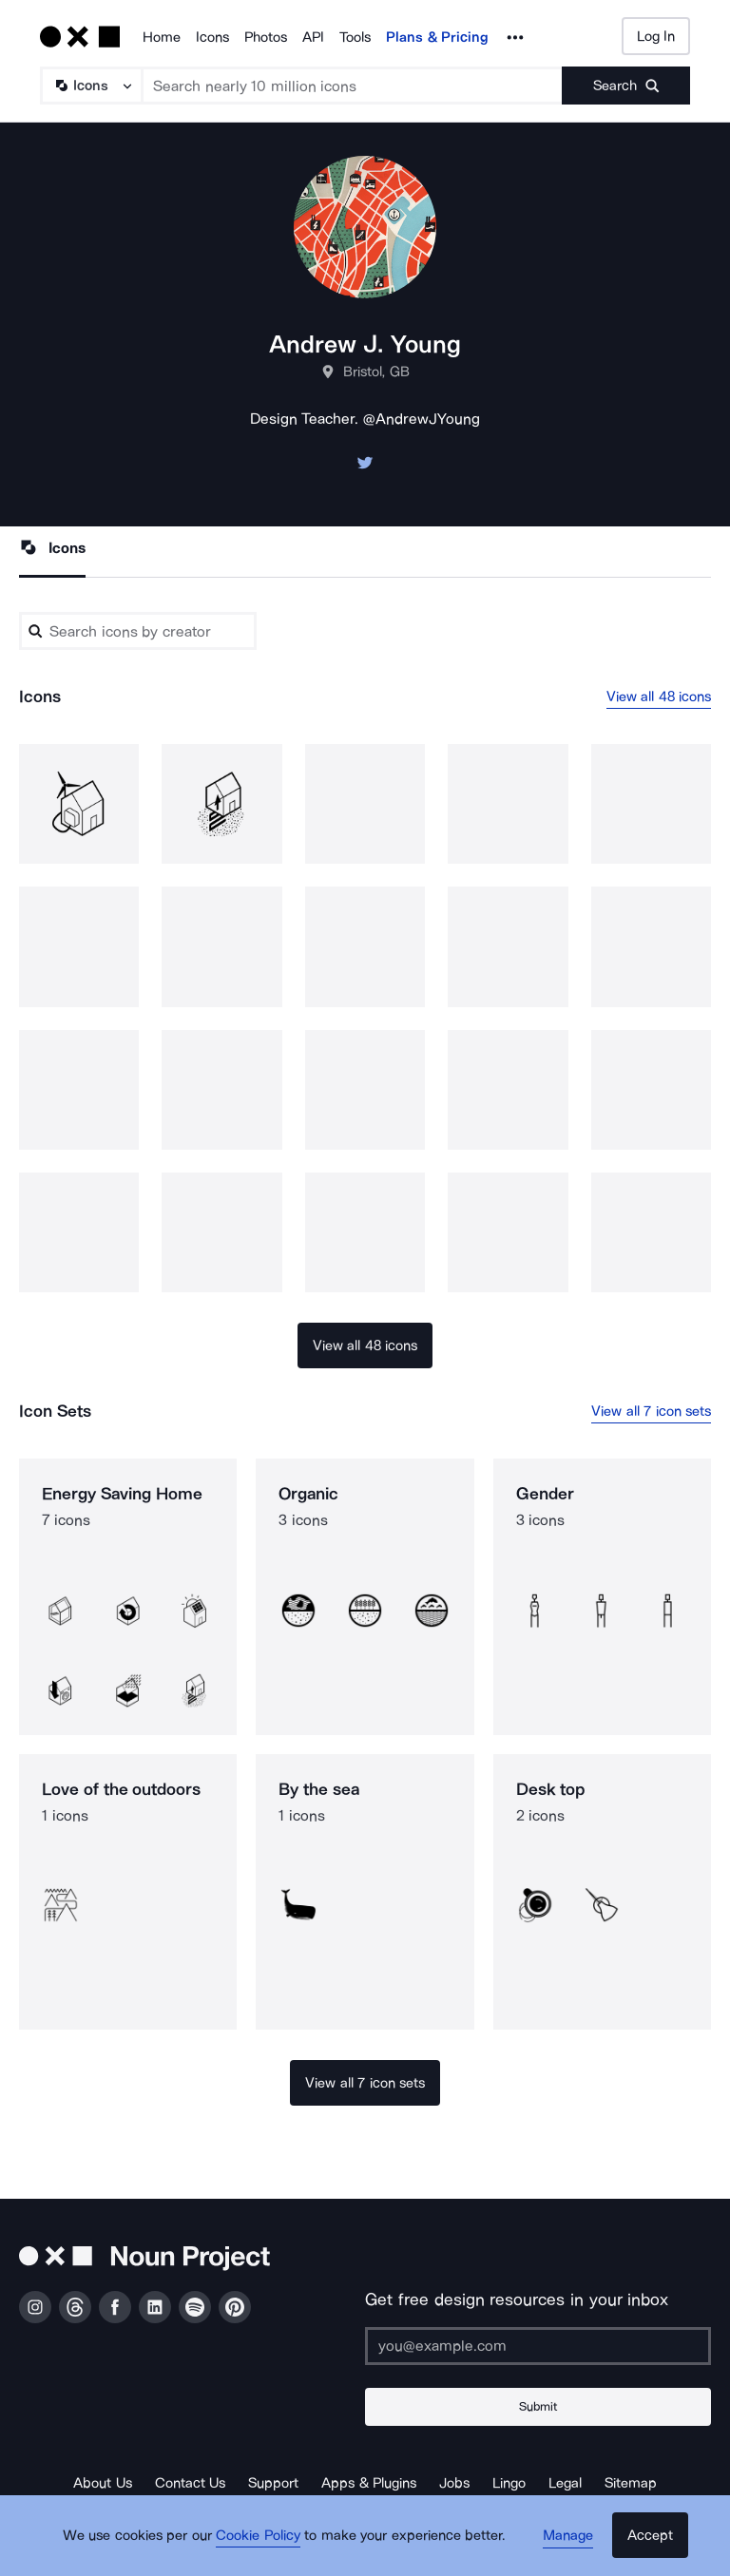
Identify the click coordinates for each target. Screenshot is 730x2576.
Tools (355, 37)
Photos (265, 37)
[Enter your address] (538, 2346)
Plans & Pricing (437, 37)
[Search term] (353, 86)
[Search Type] (90, 86)
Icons (212, 37)
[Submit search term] (626, 86)
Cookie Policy (263, 2542)
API (313, 37)
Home (162, 37)
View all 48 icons (659, 696)
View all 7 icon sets (651, 1412)
